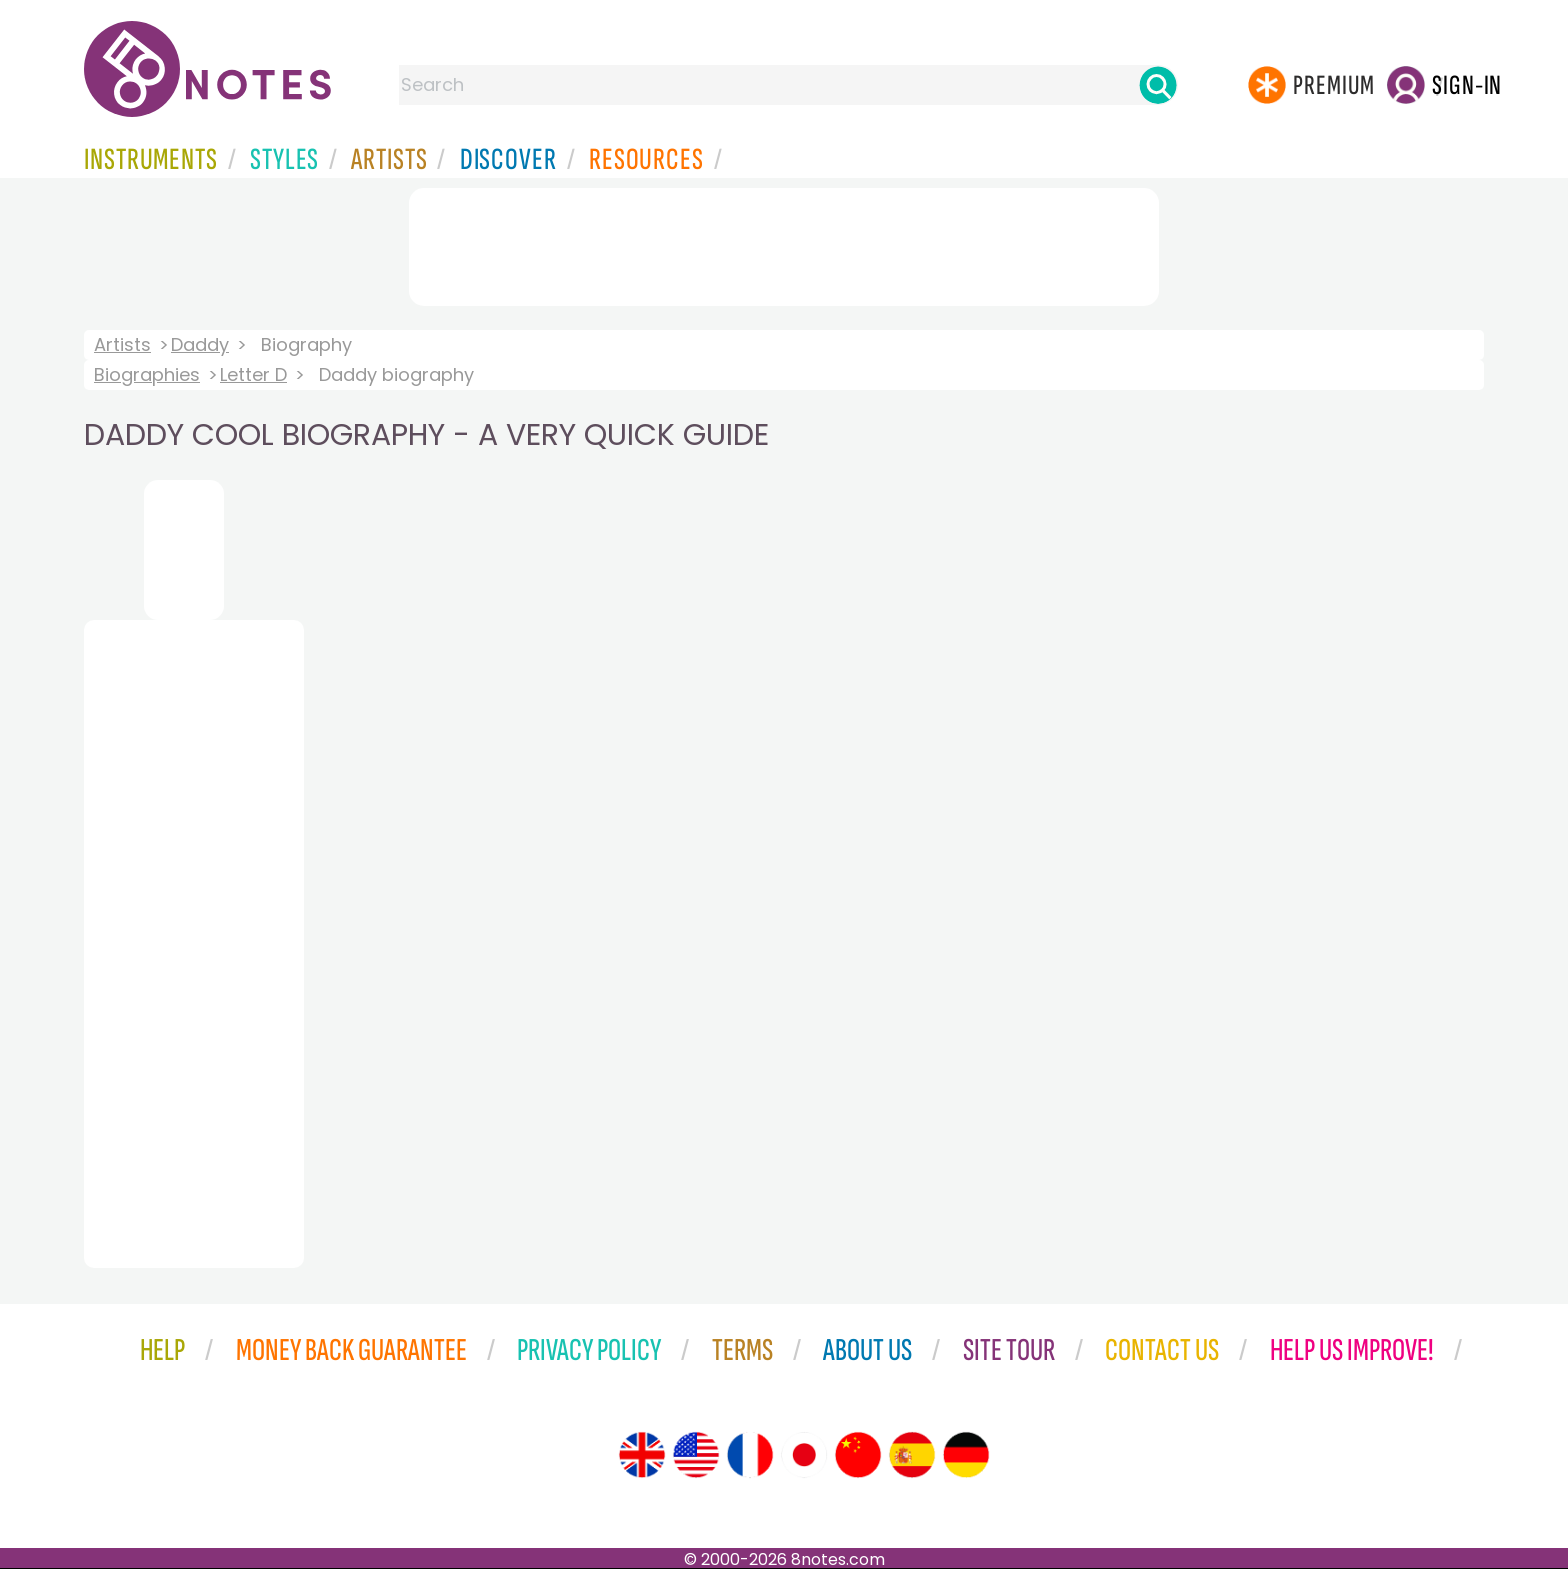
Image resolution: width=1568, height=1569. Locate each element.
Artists (122, 344)
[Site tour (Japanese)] (804, 1455)
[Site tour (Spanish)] (912, 1455)
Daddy (200, 344)
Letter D (253, 374)
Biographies (147, 374)
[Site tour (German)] (966, 1455)
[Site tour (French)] (750, 1455)
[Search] (1158, 85)
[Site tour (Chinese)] (858, 1455)
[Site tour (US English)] (696, 1455)
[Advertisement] (784, 243)
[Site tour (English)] (642, 1455)
